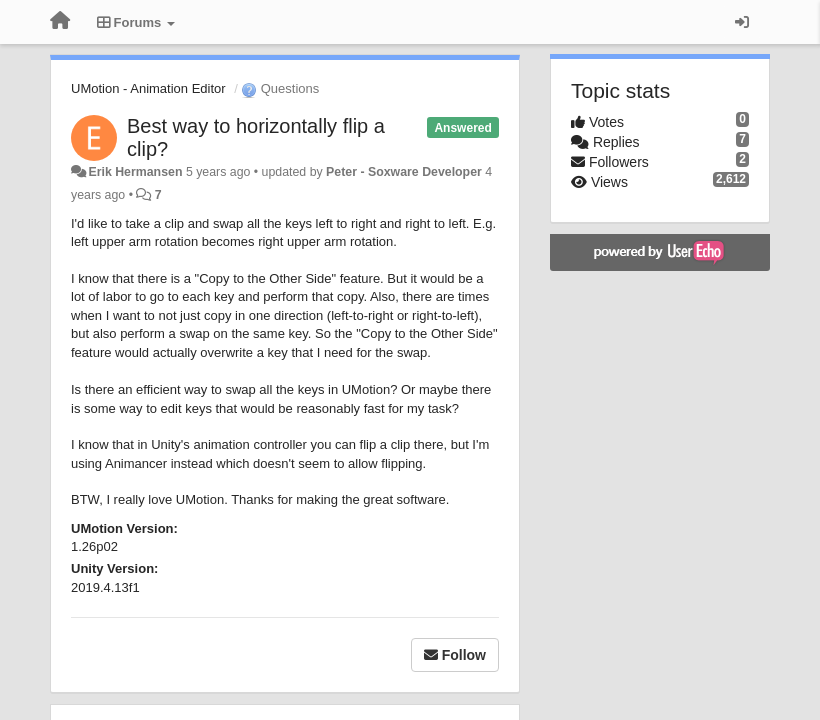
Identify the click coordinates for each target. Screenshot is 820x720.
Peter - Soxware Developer (404, 172)
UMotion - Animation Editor (148, 88)
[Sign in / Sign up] (742, 22)
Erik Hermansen (135, 172)
